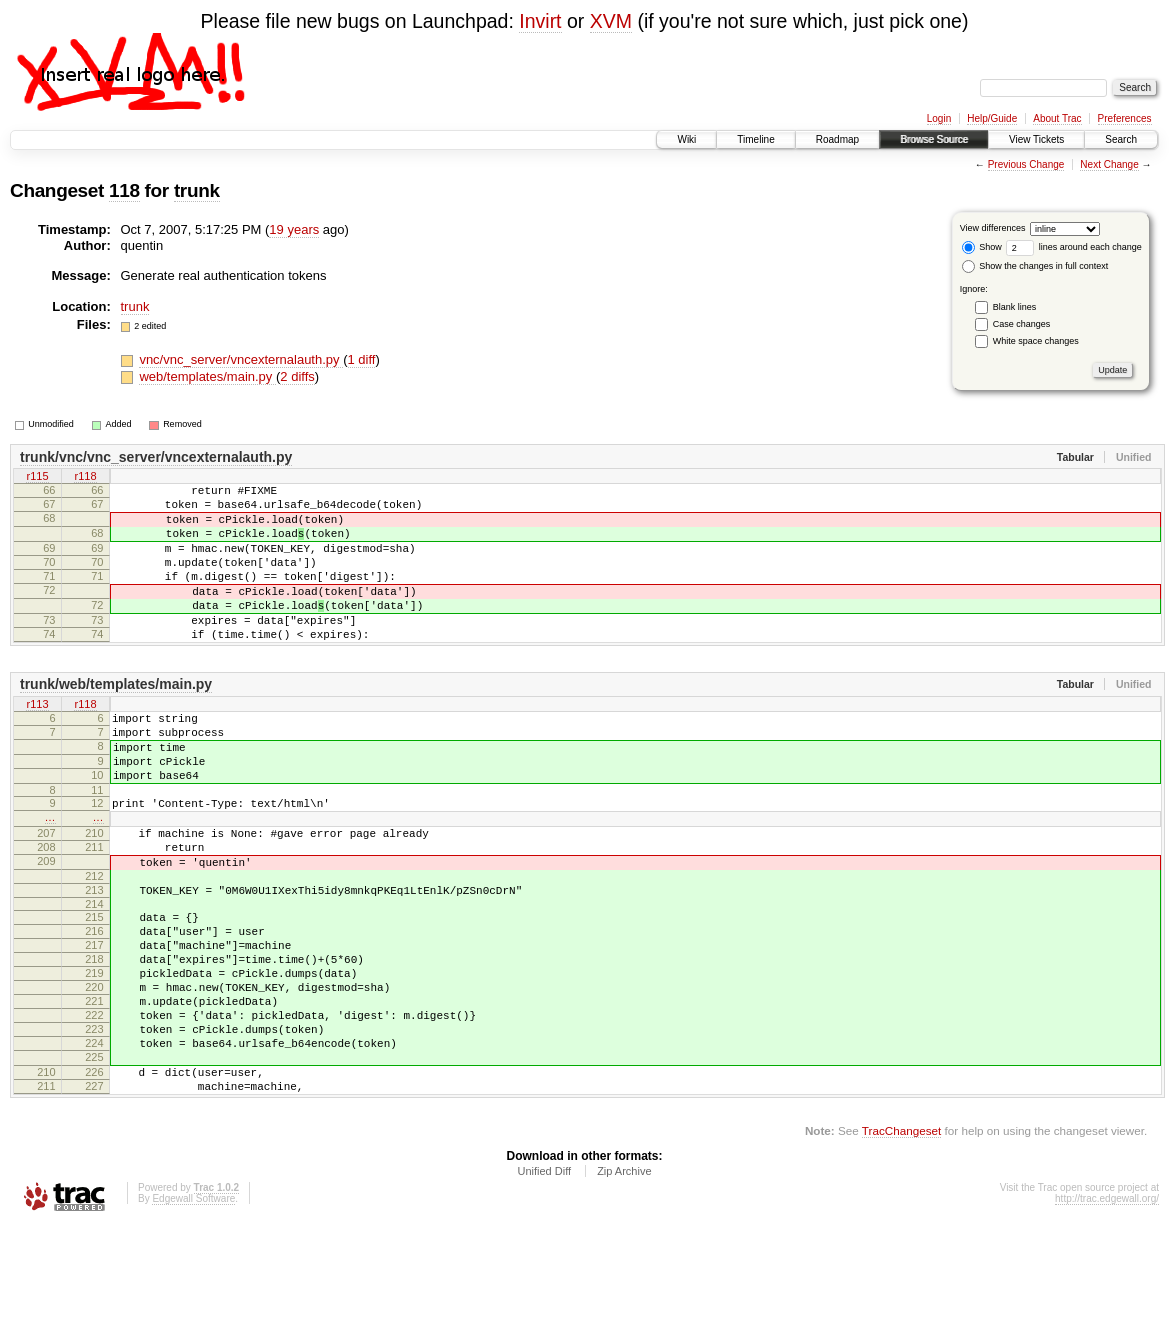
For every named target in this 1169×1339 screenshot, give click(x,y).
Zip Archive (624, 1285)
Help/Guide (992, 118)
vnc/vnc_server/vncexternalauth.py (241, 359)
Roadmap (837, 139)
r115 (37, 478)
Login (939, 118)
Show (982, 247)
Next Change (1109, 164)
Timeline (755, 139)
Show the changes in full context (1035, 266)
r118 (85, 478)
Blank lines (1015, 307)
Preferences (1125, 118)
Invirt (540, 21)
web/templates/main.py (207, 376)
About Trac (1057, 118)
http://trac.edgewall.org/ (1107, 1312)
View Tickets (1036, 139)
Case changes (1022, 324)
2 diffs (297, 376)
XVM (611, 21)
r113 (37, 741)
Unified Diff (544, 1285)
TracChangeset (901, 1244)
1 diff (362, 359)
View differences (993, 228)
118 (124, 190)
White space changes (1036, 341)
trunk (197, 190)
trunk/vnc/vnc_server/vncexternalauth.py (156, 457)
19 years (294, 229)
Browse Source (934, 139)
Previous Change (1026, 164)
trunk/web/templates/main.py (116, 720)
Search (1121, 139)
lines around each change (1074, 247)
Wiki (686, 139)
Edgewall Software (193, 1312)
